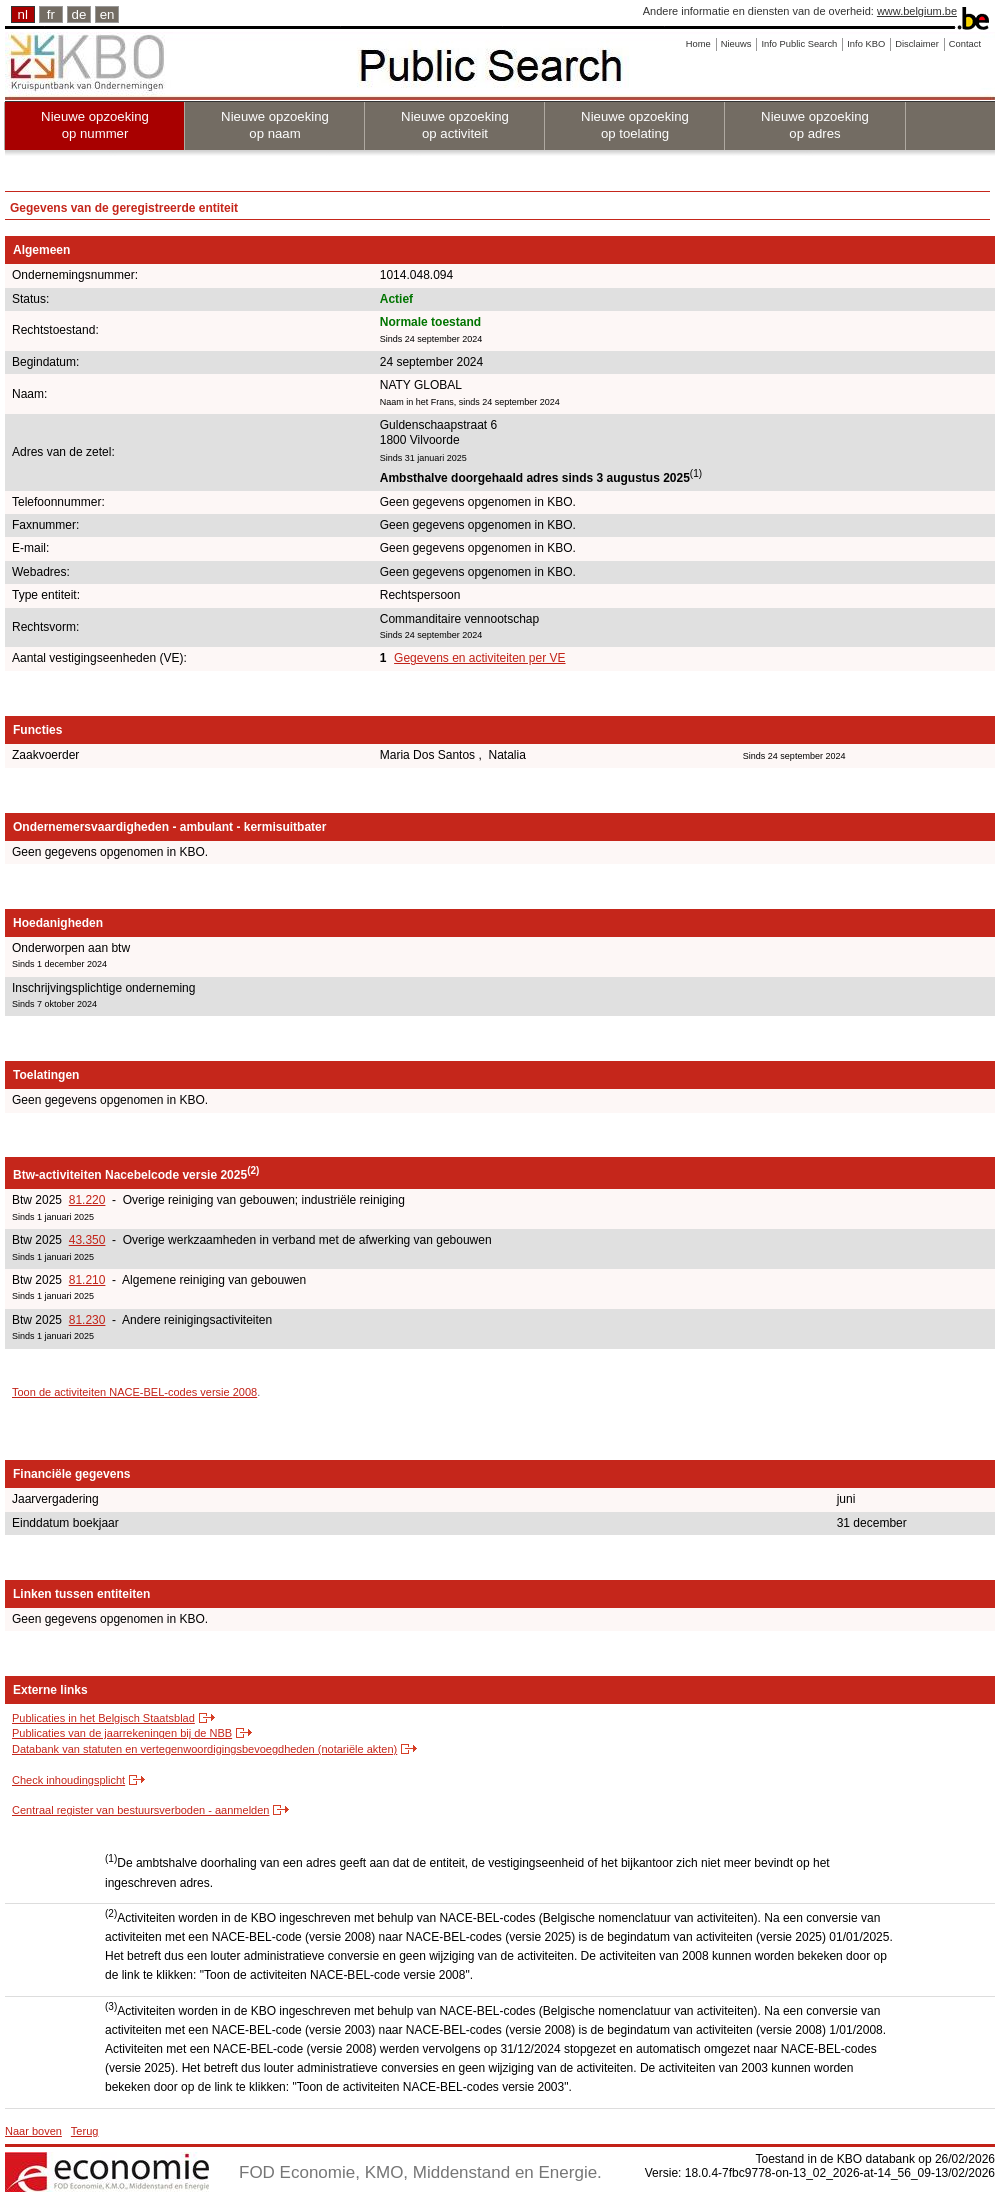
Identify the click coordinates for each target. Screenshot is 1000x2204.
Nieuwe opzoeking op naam (275, 125)
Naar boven (33, 2131)
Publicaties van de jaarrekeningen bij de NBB (122, 1733)
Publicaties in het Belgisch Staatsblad (103, 1718)
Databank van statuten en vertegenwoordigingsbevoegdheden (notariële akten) (204, 1749)
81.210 (87, 1280)
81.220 (87, 1200)
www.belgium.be (917, 11)
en (107, 14)
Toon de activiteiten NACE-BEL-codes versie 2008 (134, 1392)
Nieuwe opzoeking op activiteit (455, 125)
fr (51, 14)
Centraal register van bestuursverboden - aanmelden (140, 1810)
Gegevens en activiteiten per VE (479, 658)
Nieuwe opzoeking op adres (815, 125)
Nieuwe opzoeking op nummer (95, 125)
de (79, 14)
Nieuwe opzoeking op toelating (635, 125)
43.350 (87, 1240)
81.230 (87, 1320)
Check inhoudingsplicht (68, 1780)
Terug (85, 2131)
